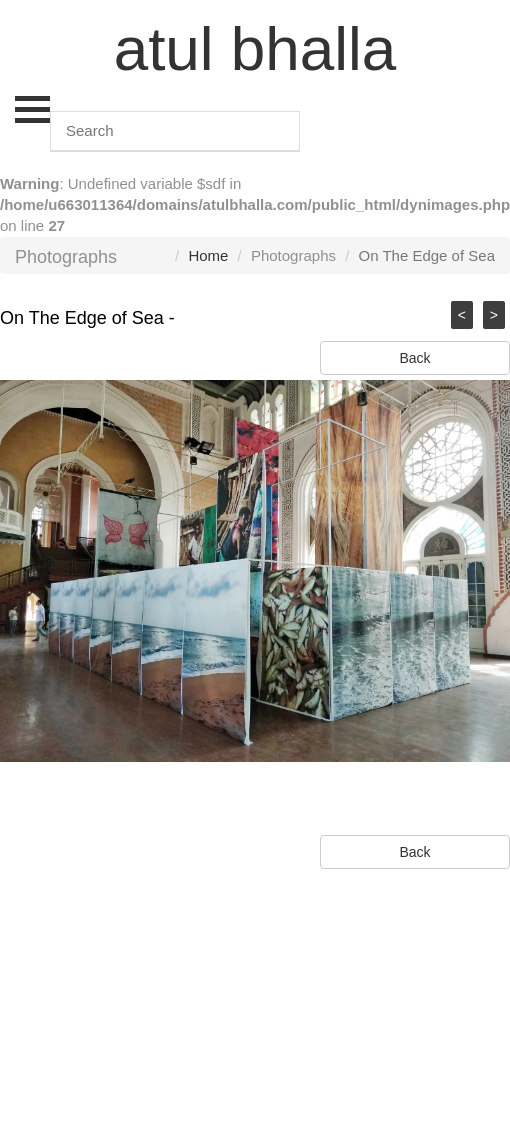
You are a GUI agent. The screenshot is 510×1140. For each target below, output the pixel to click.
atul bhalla (255, 48)
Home (208, 255)
